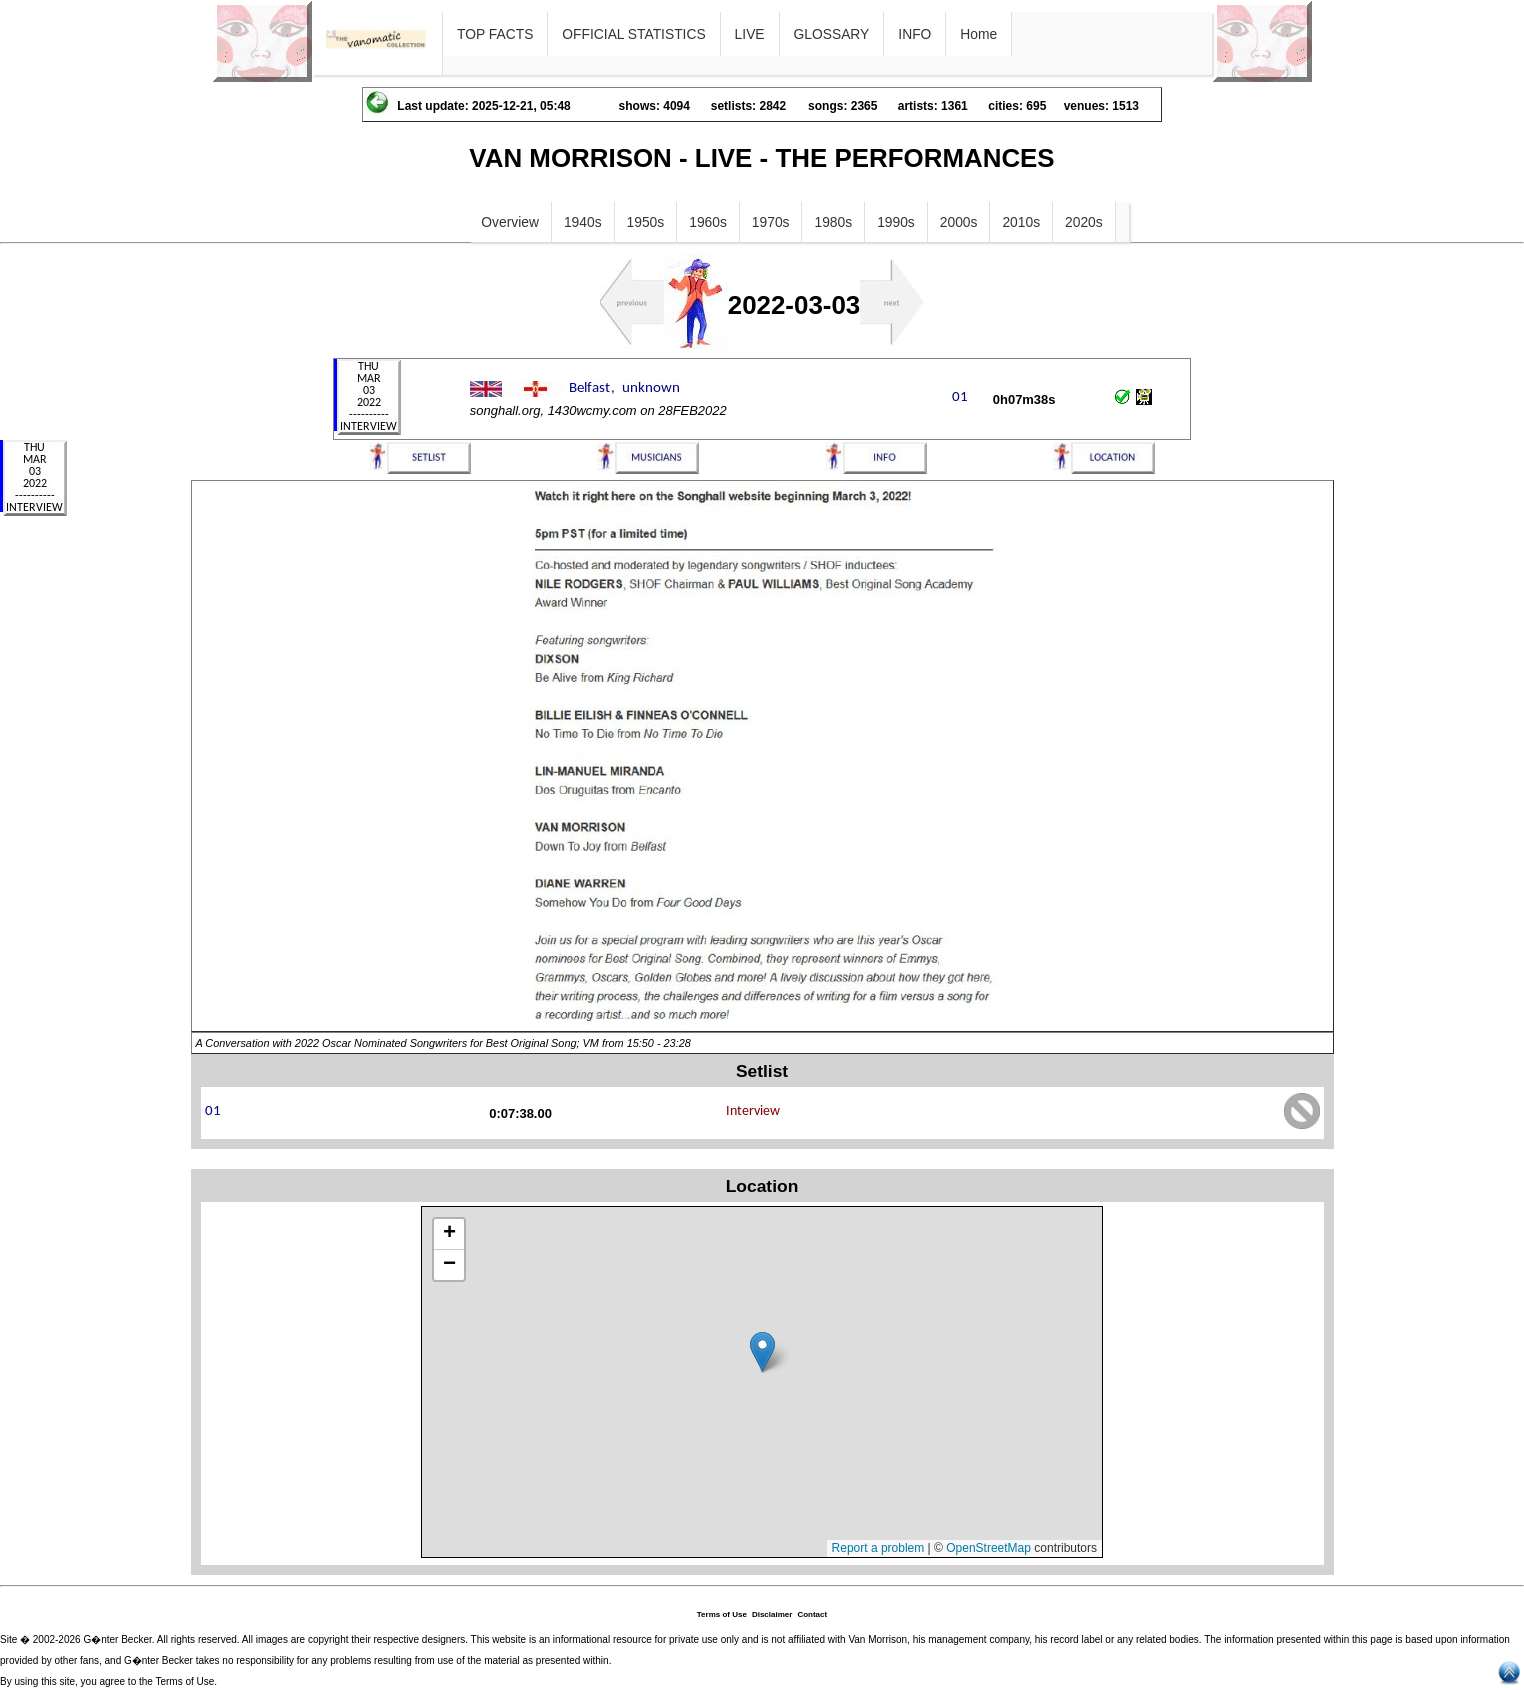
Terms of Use (722, 1614)
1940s (583, 222)
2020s (1084, 222)
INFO (914, 34)
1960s (708, 222)
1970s (771, 222)
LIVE (750, 34)
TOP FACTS (495, 34)
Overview (510, 222)
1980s (833, 222)
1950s (646, 222)
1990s (896, 222)
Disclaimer (772, 1614)
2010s (1021, 222)
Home (978, 34)
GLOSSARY (832, 34)
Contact (812, 1614)
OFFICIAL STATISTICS (633, 34)
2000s (959, 222)
